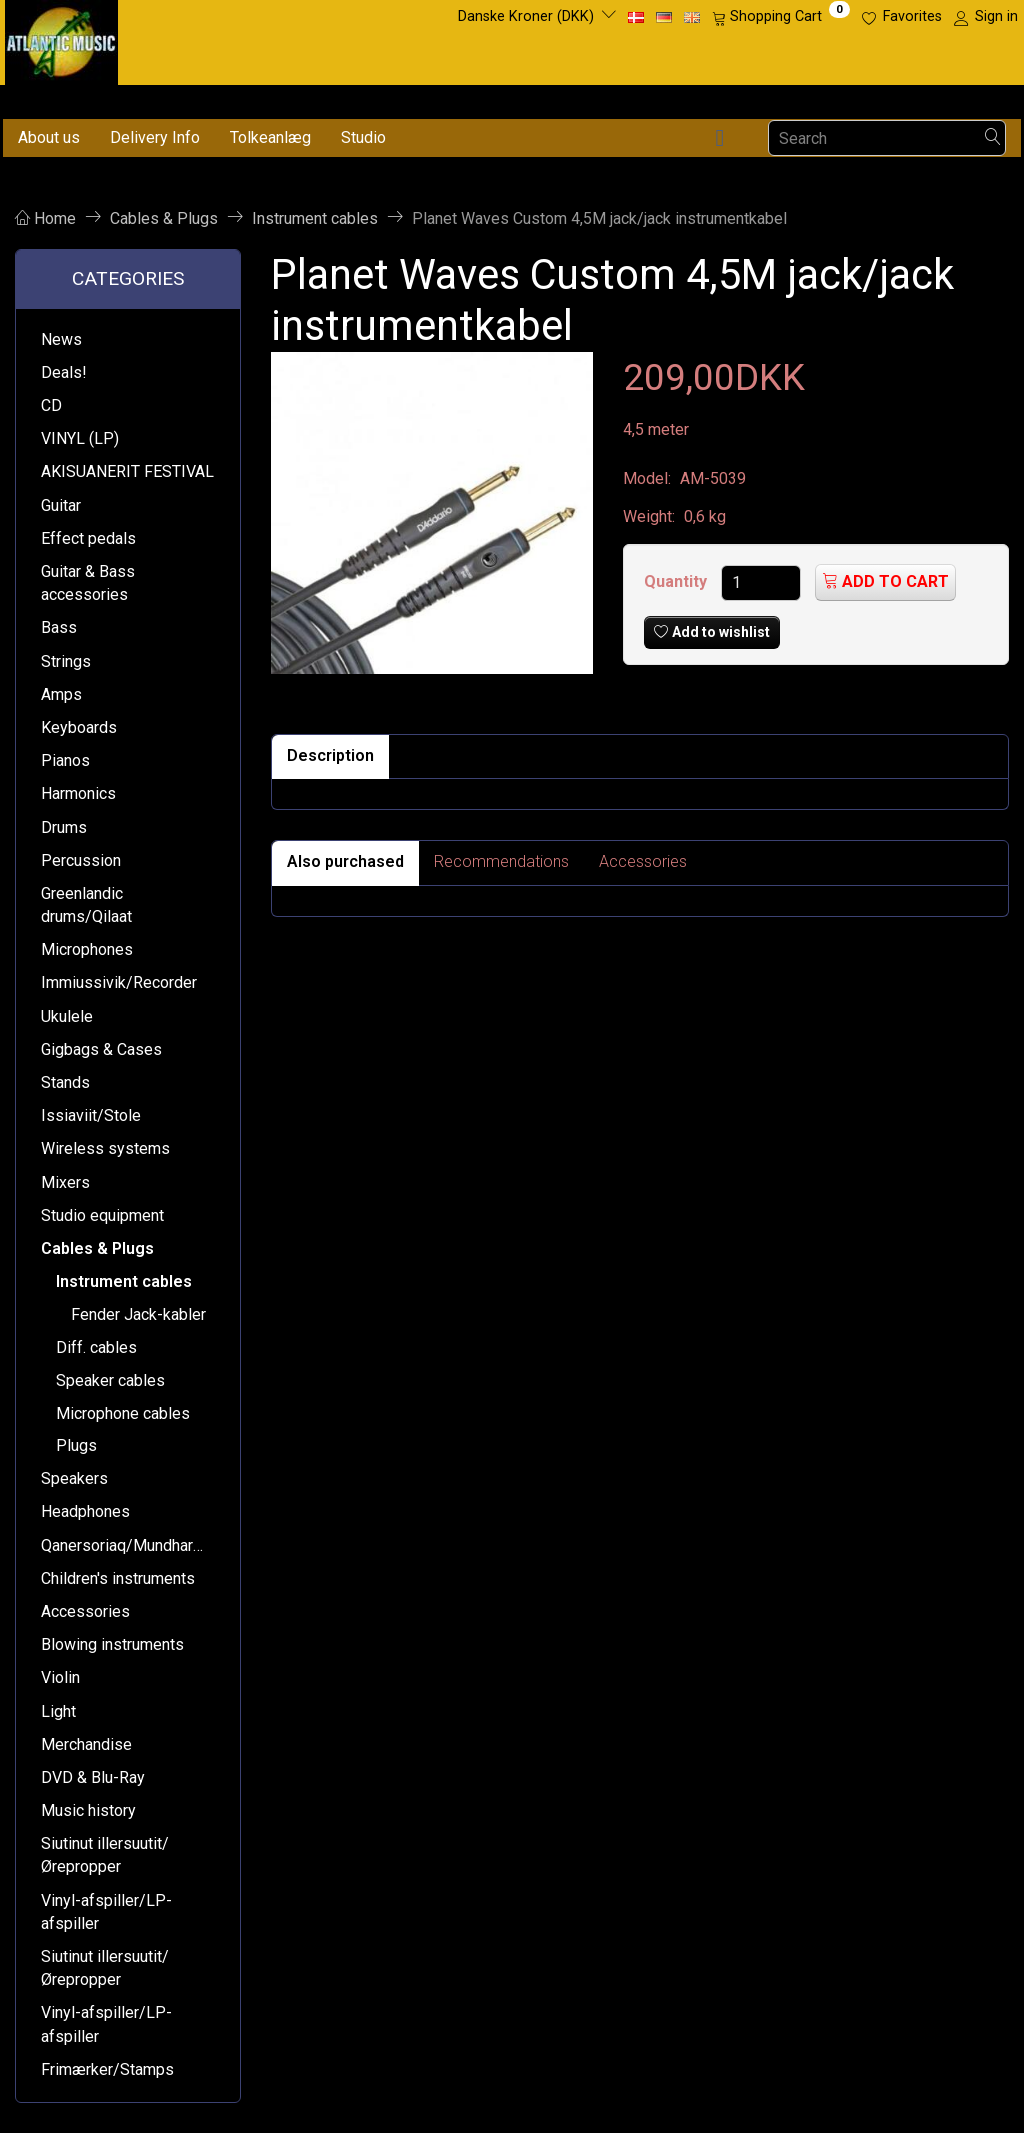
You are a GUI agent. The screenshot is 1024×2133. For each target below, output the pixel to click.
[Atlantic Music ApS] (61, 38)
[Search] (993, 138)
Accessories (643, 861)
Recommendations (501, 861)
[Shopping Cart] (781, 17)
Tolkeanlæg (270, 137)
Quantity (677, 581)
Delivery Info (155, 137)
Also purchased (345, 861)
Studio (363, 137)
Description (330, 755)
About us (49, 137)
